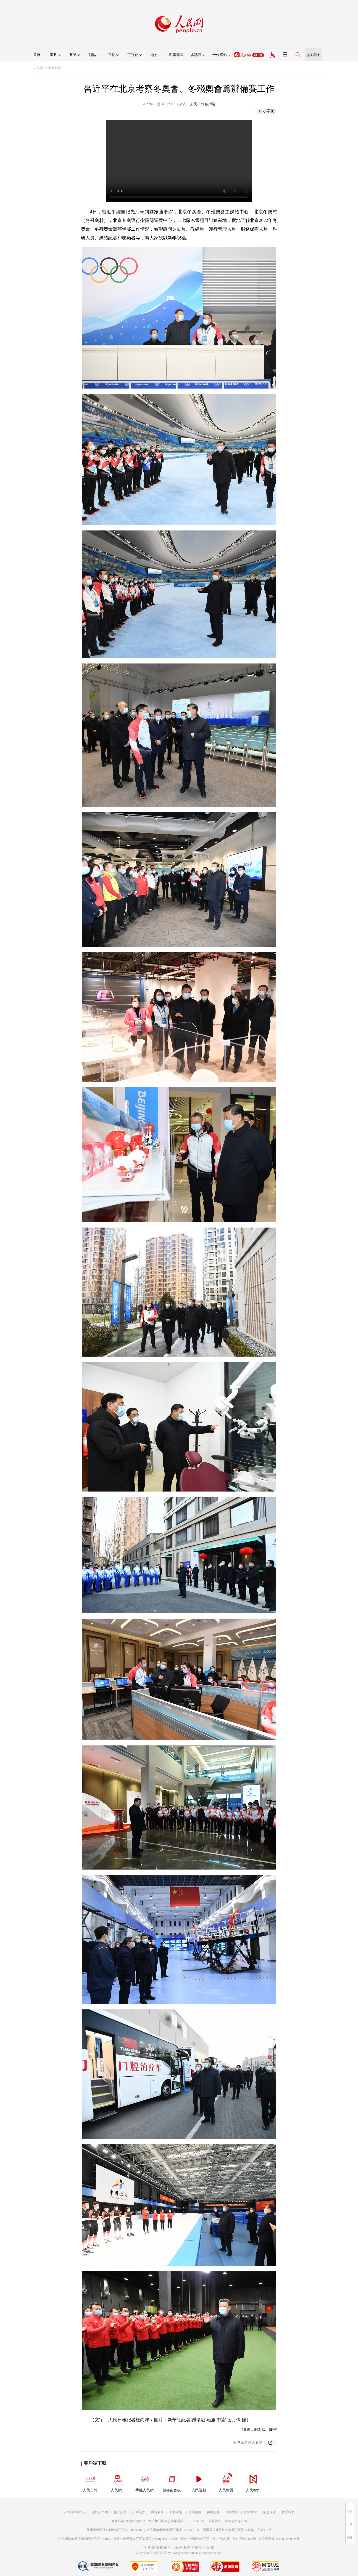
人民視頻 (199, 2481)
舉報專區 (176, 55)
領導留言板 (172, 2481)
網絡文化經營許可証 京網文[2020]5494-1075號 (145, 2539)
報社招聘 (120, 2512)
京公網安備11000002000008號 (279, 2539)
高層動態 (54, 68)
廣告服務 (157, 2512)
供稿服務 (194, 2512)
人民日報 (90, 2481)
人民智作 (253, 2481)
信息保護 (269, 2512)
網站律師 (250, 2512)
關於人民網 (100, 2512)
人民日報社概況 (74, 2512)
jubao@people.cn (235, 2521)
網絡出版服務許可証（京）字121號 (205, 2539)
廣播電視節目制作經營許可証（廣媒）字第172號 (237, 2530)
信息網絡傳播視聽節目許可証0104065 (84, 2539)
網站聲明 (232, 2512)
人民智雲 (226, 2481)
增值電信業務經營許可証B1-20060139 (172, 2530)
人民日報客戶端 (203, 104)
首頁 (36, 55)
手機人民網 (144, 2481)
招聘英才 (138, 2512)
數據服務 (213, 2512)
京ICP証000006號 (244, 2539)
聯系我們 (288, 2512)
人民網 (38, 68)
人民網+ (117, 2481)
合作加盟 (176, 2512)
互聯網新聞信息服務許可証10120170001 (114, 2530)
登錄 (316, 55)
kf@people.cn (136, 2521)
